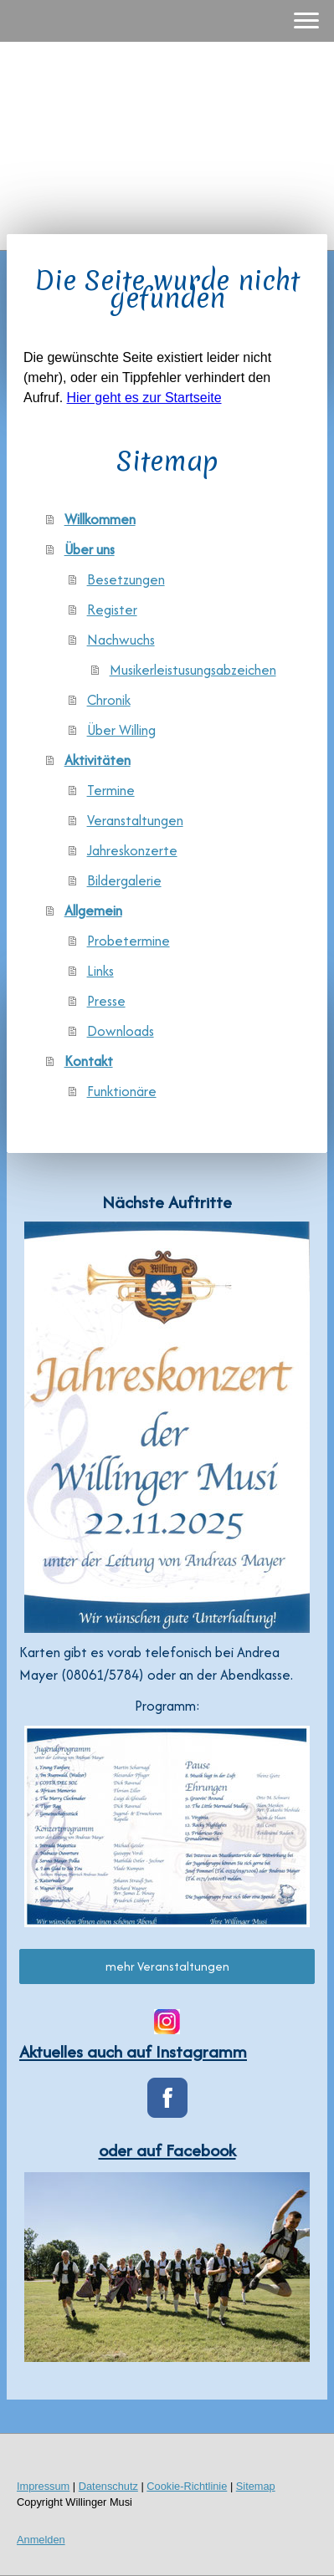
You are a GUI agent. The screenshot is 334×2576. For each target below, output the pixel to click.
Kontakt (88, 1061)
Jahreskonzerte (132, 850)
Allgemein (93, 910)
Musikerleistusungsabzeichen (193, 670)
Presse (106, 1001)
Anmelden (41, 2539)
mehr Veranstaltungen (167, 1966)
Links (100, 971)
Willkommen (100, 519)
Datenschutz (108, 2486)
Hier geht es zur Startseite (144, 397)
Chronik (109, 700)
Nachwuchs (121, 640)
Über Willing (121, 730)
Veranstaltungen (135, 820)
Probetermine (128, 941)
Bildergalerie (124, 880)
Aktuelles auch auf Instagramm (133, 2051)
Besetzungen (126, 579)
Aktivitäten (97, 760)
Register (112, 609)
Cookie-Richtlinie (186, 2486)
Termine (111, 790)
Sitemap (255, 2486)
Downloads (120, 1031)
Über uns (89, 549)
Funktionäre (122, 1091)
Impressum (43, 2486)
